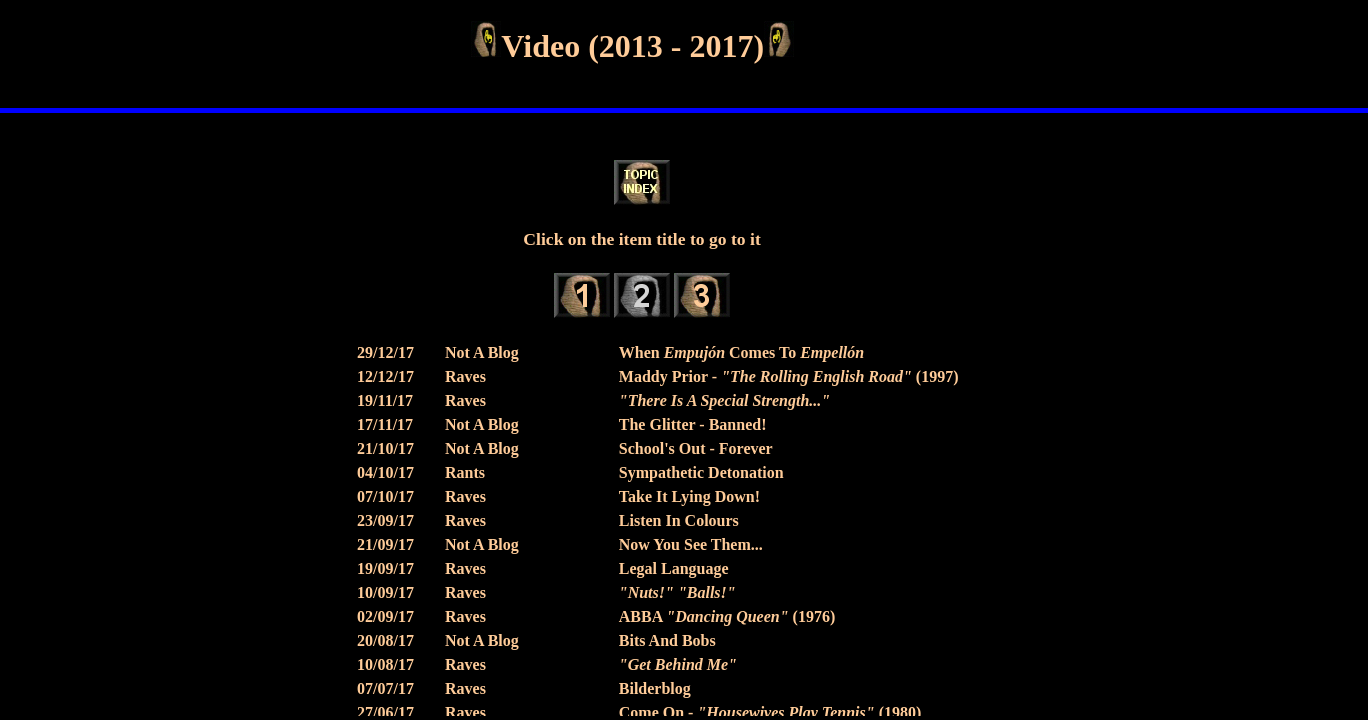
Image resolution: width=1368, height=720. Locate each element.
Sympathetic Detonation (701, 472)
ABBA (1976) (727, 616)
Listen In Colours (679, 520)
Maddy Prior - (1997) (789, 376)
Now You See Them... (691, 544)
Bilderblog (655, 688)
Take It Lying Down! (689, 496)
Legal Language (674, 568)
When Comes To (741, 352)
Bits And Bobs (667, 640)
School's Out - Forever (696, 448)
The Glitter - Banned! (693, 424)
